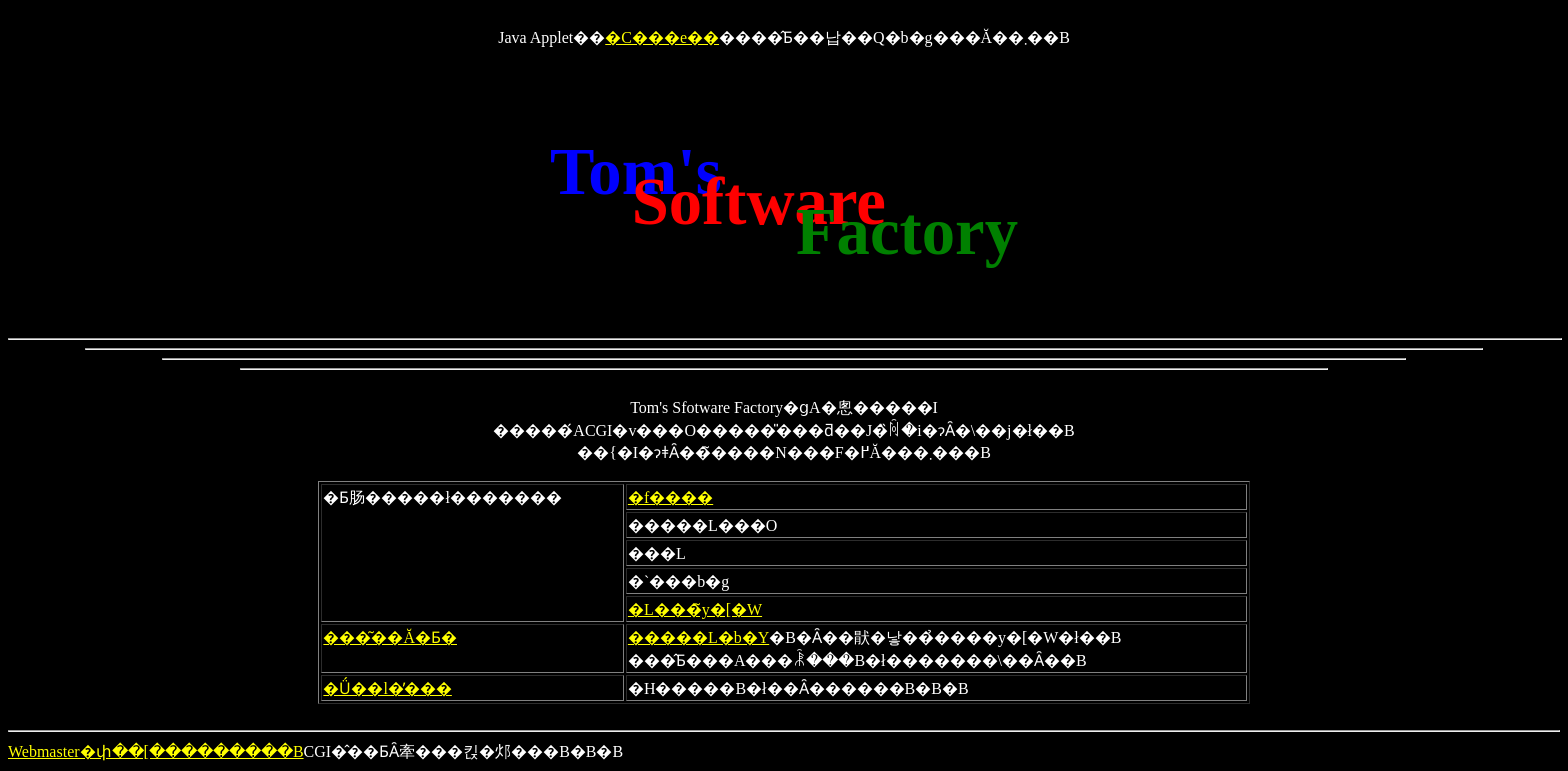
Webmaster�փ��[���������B (156, 751)
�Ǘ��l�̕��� (387, 688)
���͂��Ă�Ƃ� (390, 637)
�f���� (670, 497)
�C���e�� (662, 37)
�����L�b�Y (698, 637)
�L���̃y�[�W (695, 609)
